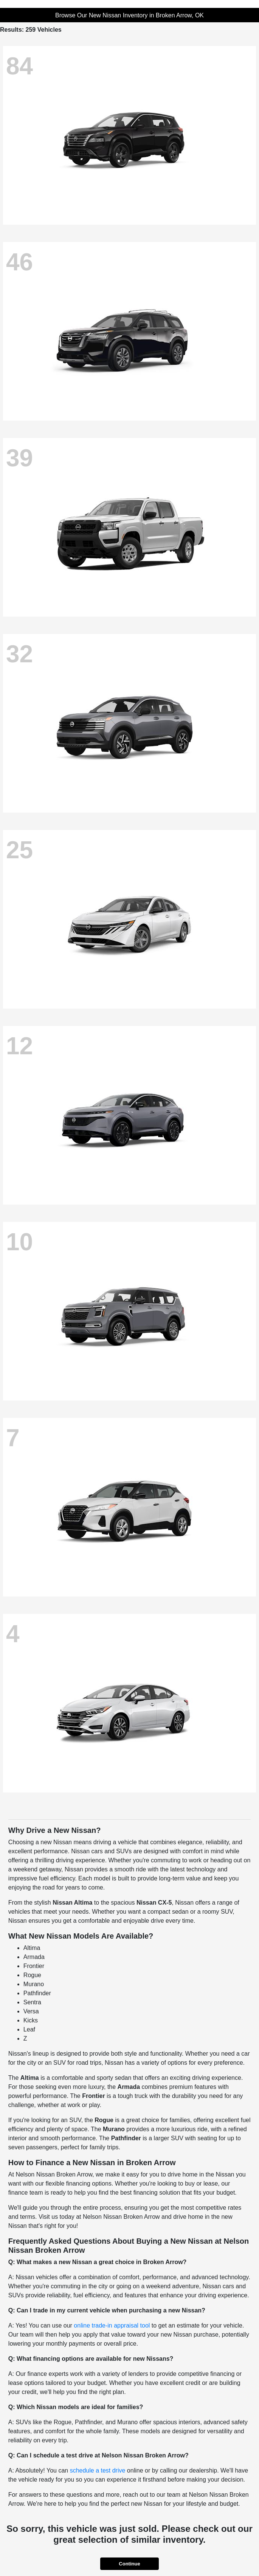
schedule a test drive (98, 2470)
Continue (129, 2564)
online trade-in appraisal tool (112, 2325)
